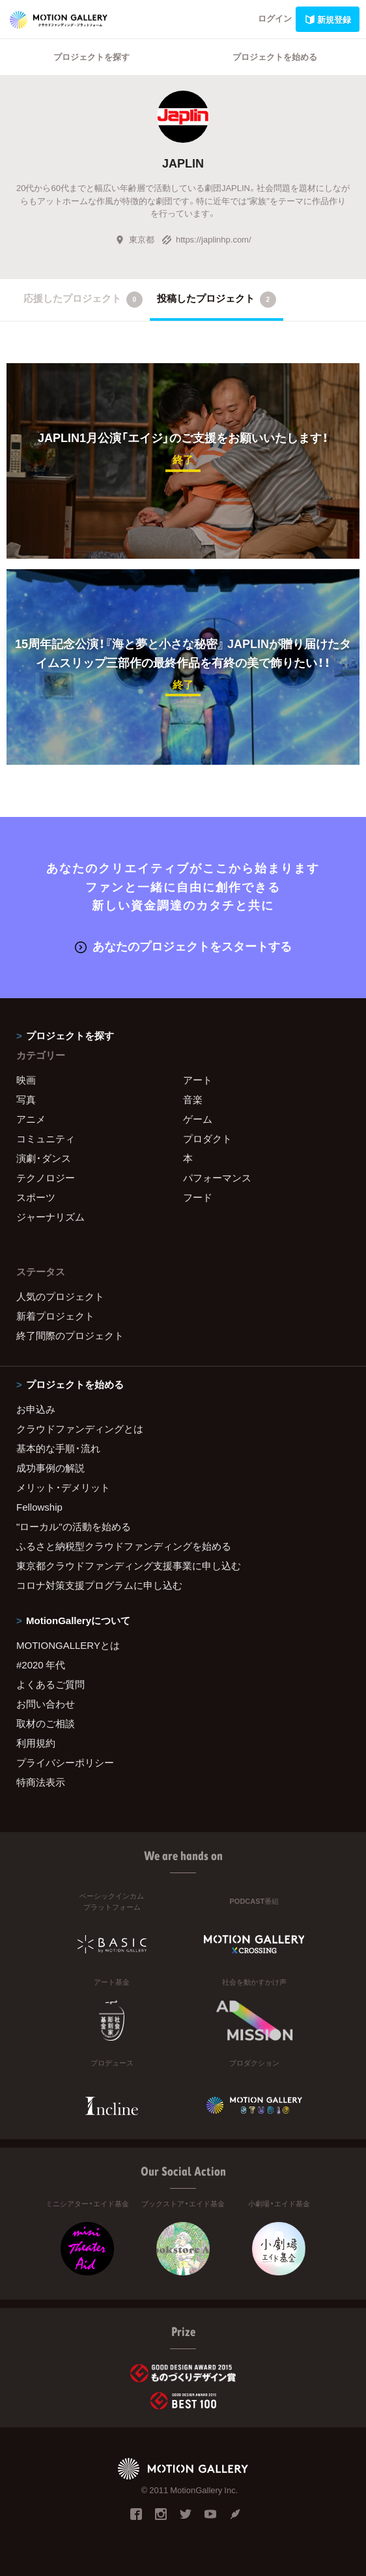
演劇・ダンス (43, 1158)
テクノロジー (45, 1177)
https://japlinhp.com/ (206, 239)
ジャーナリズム (50, 1216)
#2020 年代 (40, 1664)
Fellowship (39, 1507)
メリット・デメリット (63, 1487)
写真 (26, 1099)
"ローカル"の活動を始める (73, 1526)
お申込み (35, 1409)
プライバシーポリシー (65, 1762)
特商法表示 (40, 1782)
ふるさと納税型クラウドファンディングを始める (123, 1546)
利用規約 (35, 1743)
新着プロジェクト (55, 1316)
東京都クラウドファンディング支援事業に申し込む (128, 1565)
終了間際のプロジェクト (70, 1335)
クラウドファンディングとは (79, 1428)
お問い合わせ (45, 1703)
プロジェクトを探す (91, 56)
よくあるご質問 (50, 1684)
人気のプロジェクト (60, 1296)
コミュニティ (45, 1138)
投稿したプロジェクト (216, 299)
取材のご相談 (45, 1723)
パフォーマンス (217, 1177)
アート (197, 1080)
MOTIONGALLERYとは (68, 1645)
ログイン (275, 18)
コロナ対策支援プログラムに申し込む (99, 1585)
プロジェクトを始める (274, 56)
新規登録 (327, 19)
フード (197, 1197)
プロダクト (207, 1138)
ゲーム (197, 1119)
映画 (26, 1080)
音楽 (193, 1099)
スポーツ (35, 1197)
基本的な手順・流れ (58, 1448)
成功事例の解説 (50, 1467)
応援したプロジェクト (83, 299)
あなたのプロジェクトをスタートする (183, 946)
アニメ (31, 1119)
